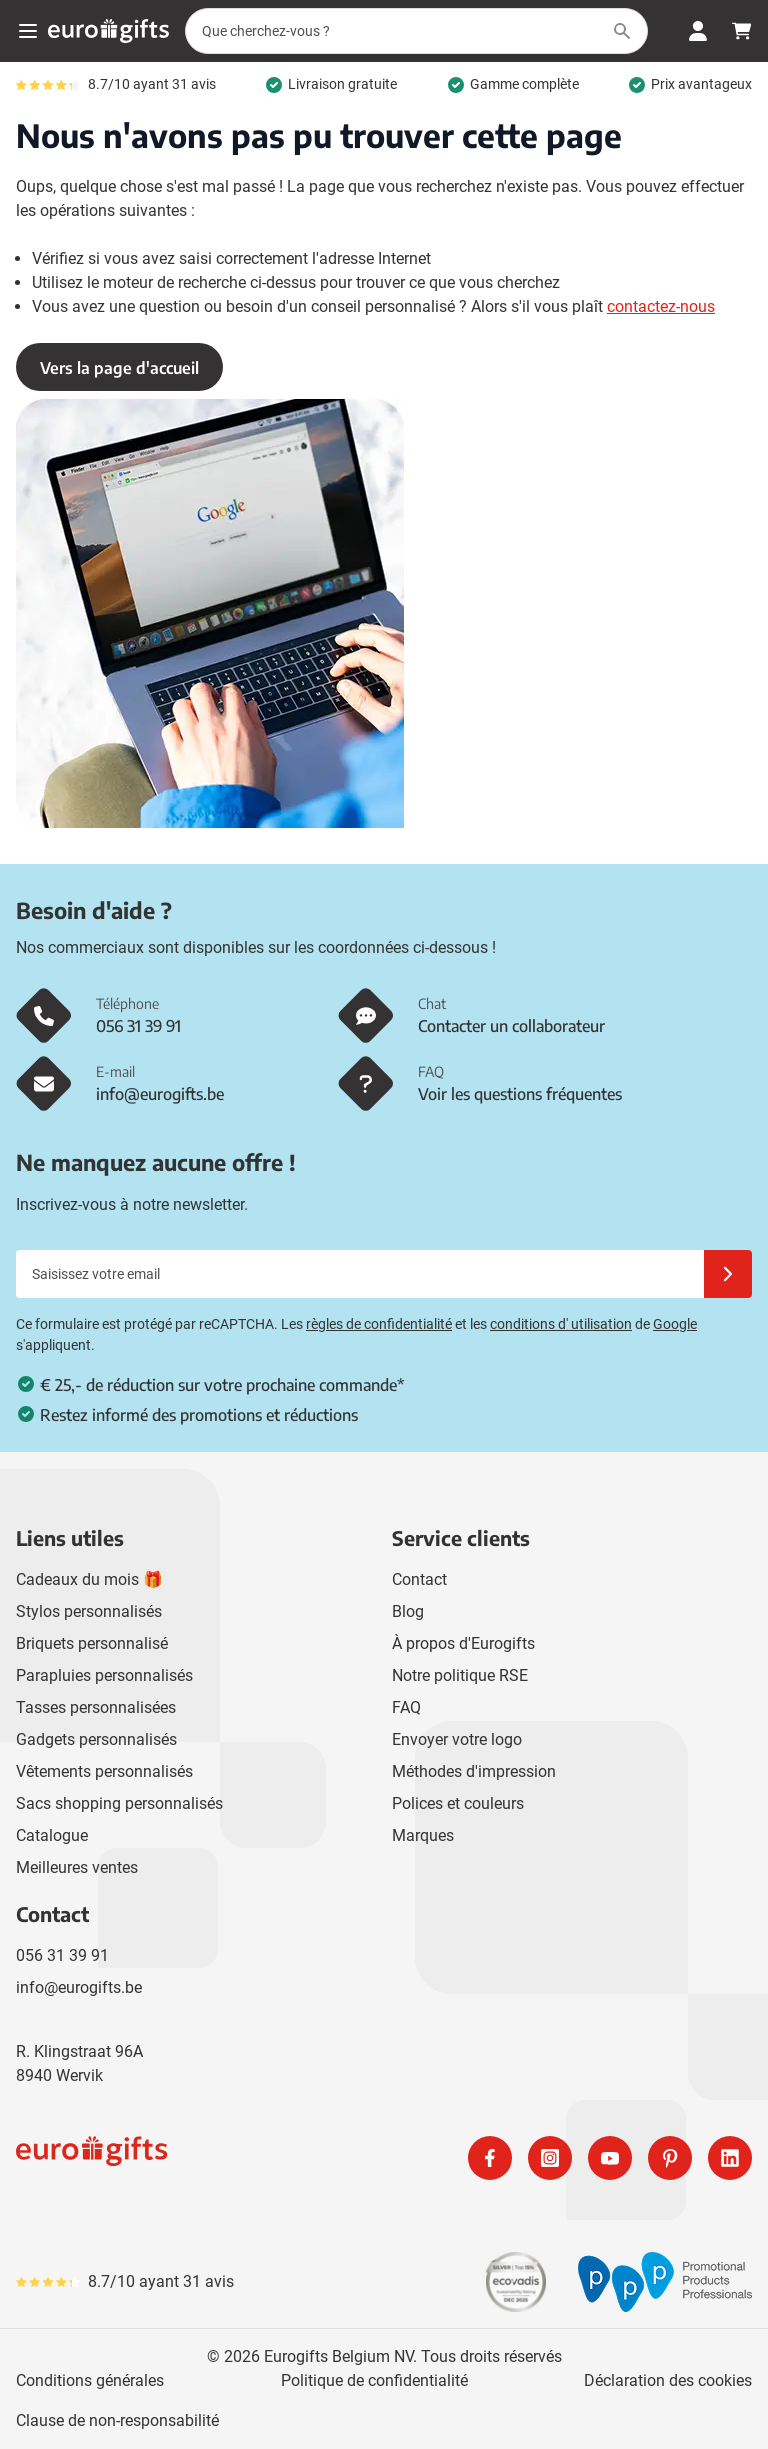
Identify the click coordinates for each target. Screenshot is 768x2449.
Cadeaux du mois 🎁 (89, 1579)
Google (675, 1324)
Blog (408, 1611)
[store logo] (196, 2158)
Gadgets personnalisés (96, 1739)
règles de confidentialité (379, 1324)
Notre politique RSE (460, 1675)
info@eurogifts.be (79, 1987)
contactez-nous (661, 306)
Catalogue (52, 1835)
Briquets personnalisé (92, 1643)
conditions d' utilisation (561, 1324)
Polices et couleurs (458, 1803)
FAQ (406, 1707)
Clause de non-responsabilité (117, 2420)
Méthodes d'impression (474, 1771)
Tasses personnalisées (96, 1707)
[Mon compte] (698, 31)
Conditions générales (90, 2380)
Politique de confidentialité (374, 2380)
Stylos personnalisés (89, 1611)
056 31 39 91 (62, 1955)
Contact (419, 1579)
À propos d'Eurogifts (463, 1643)
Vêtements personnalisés (104, 1771)
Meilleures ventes (77, 1867)
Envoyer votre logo (457, 1739)
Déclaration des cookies (668, 2380)
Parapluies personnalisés (104, 1675)
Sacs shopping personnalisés (119, 1803)
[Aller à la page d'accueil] (108, 31)
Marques (423, 1835)
